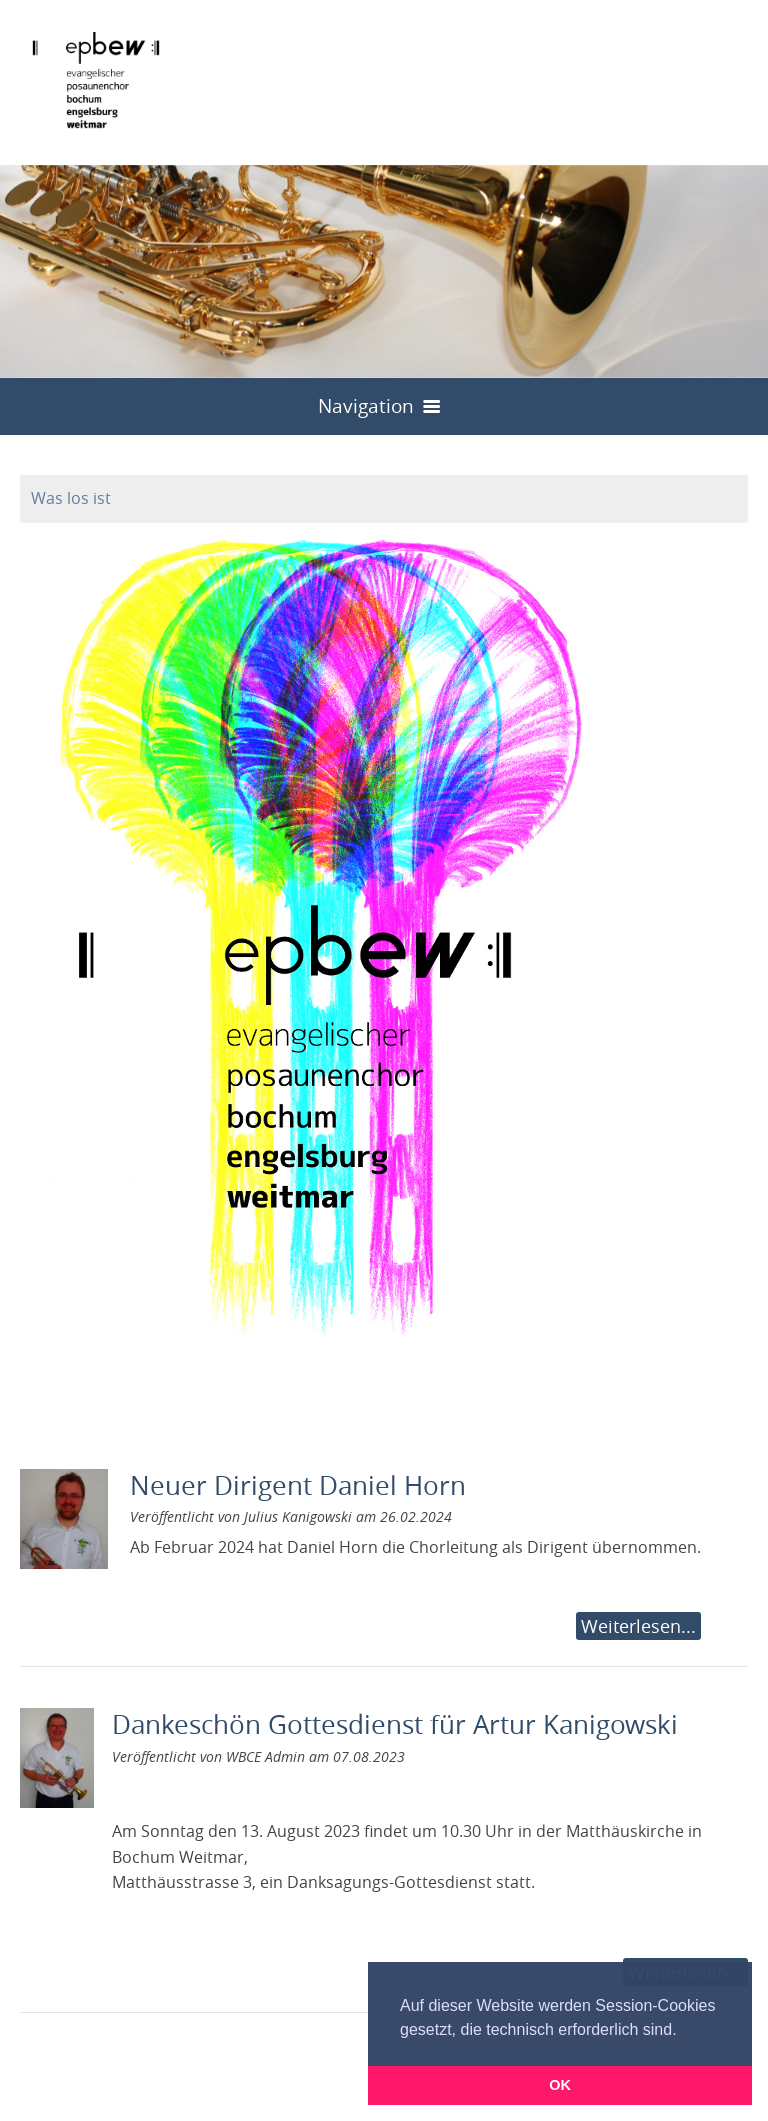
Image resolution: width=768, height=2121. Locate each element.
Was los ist (71, 498)
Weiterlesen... (638, 1626)
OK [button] (560, 2085)
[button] (684, 2031)
